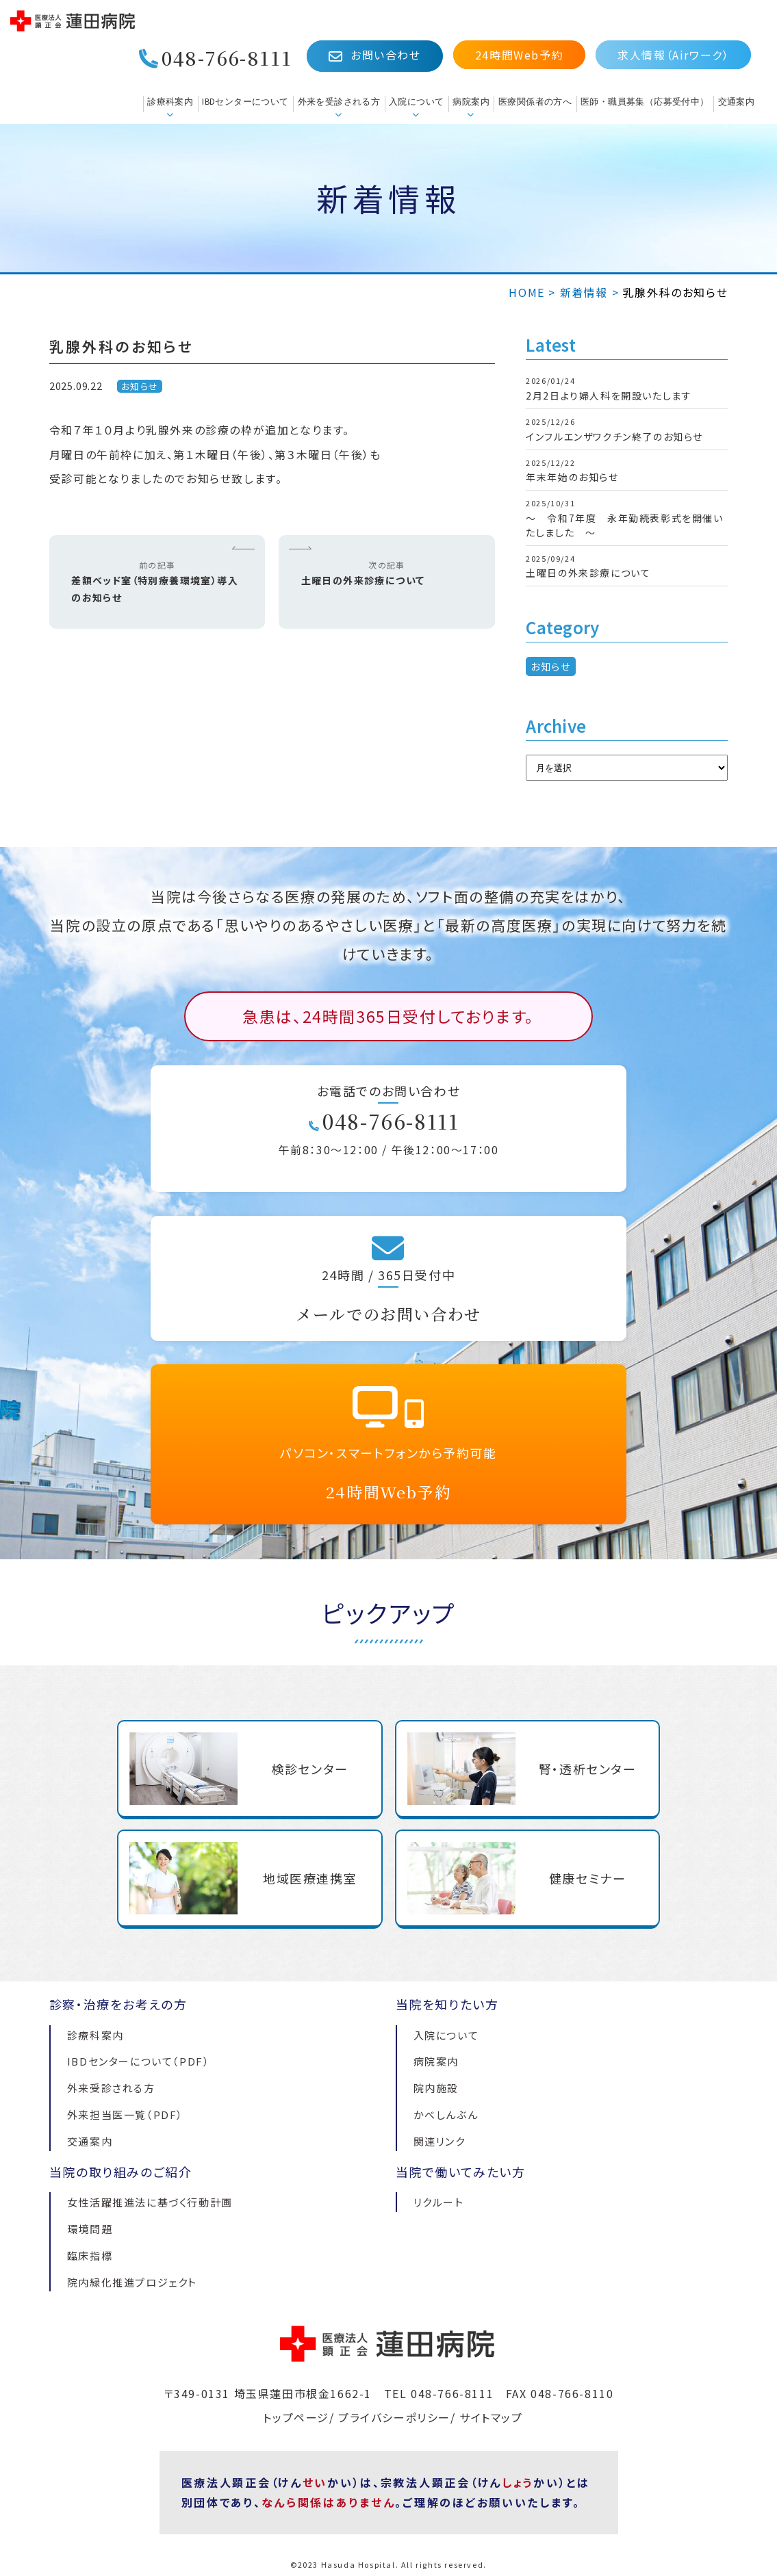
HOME (526, 292)
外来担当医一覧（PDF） (125, 2114)
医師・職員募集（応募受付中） (645, 101)
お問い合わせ (374, 55)
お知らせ (140, 386)
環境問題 (89, 2229)
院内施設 (436, 2088)
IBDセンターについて (245, 101)
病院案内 (471, 101)
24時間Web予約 (519, 55)
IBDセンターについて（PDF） (138, 2061)
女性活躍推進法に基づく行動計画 (150, 2202)
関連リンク (439, 2141)
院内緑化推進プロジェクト (132, 2282)
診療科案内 (170, 101)
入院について (416, 101)
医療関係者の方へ (535, 101)
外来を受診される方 (339, 101)
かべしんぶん (446, 2114)
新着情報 (584, 292)
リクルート (438, 2202)
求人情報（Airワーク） (673, 55)
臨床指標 (89, 2255)
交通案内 (736, 101)
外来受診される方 (111, 2088)
